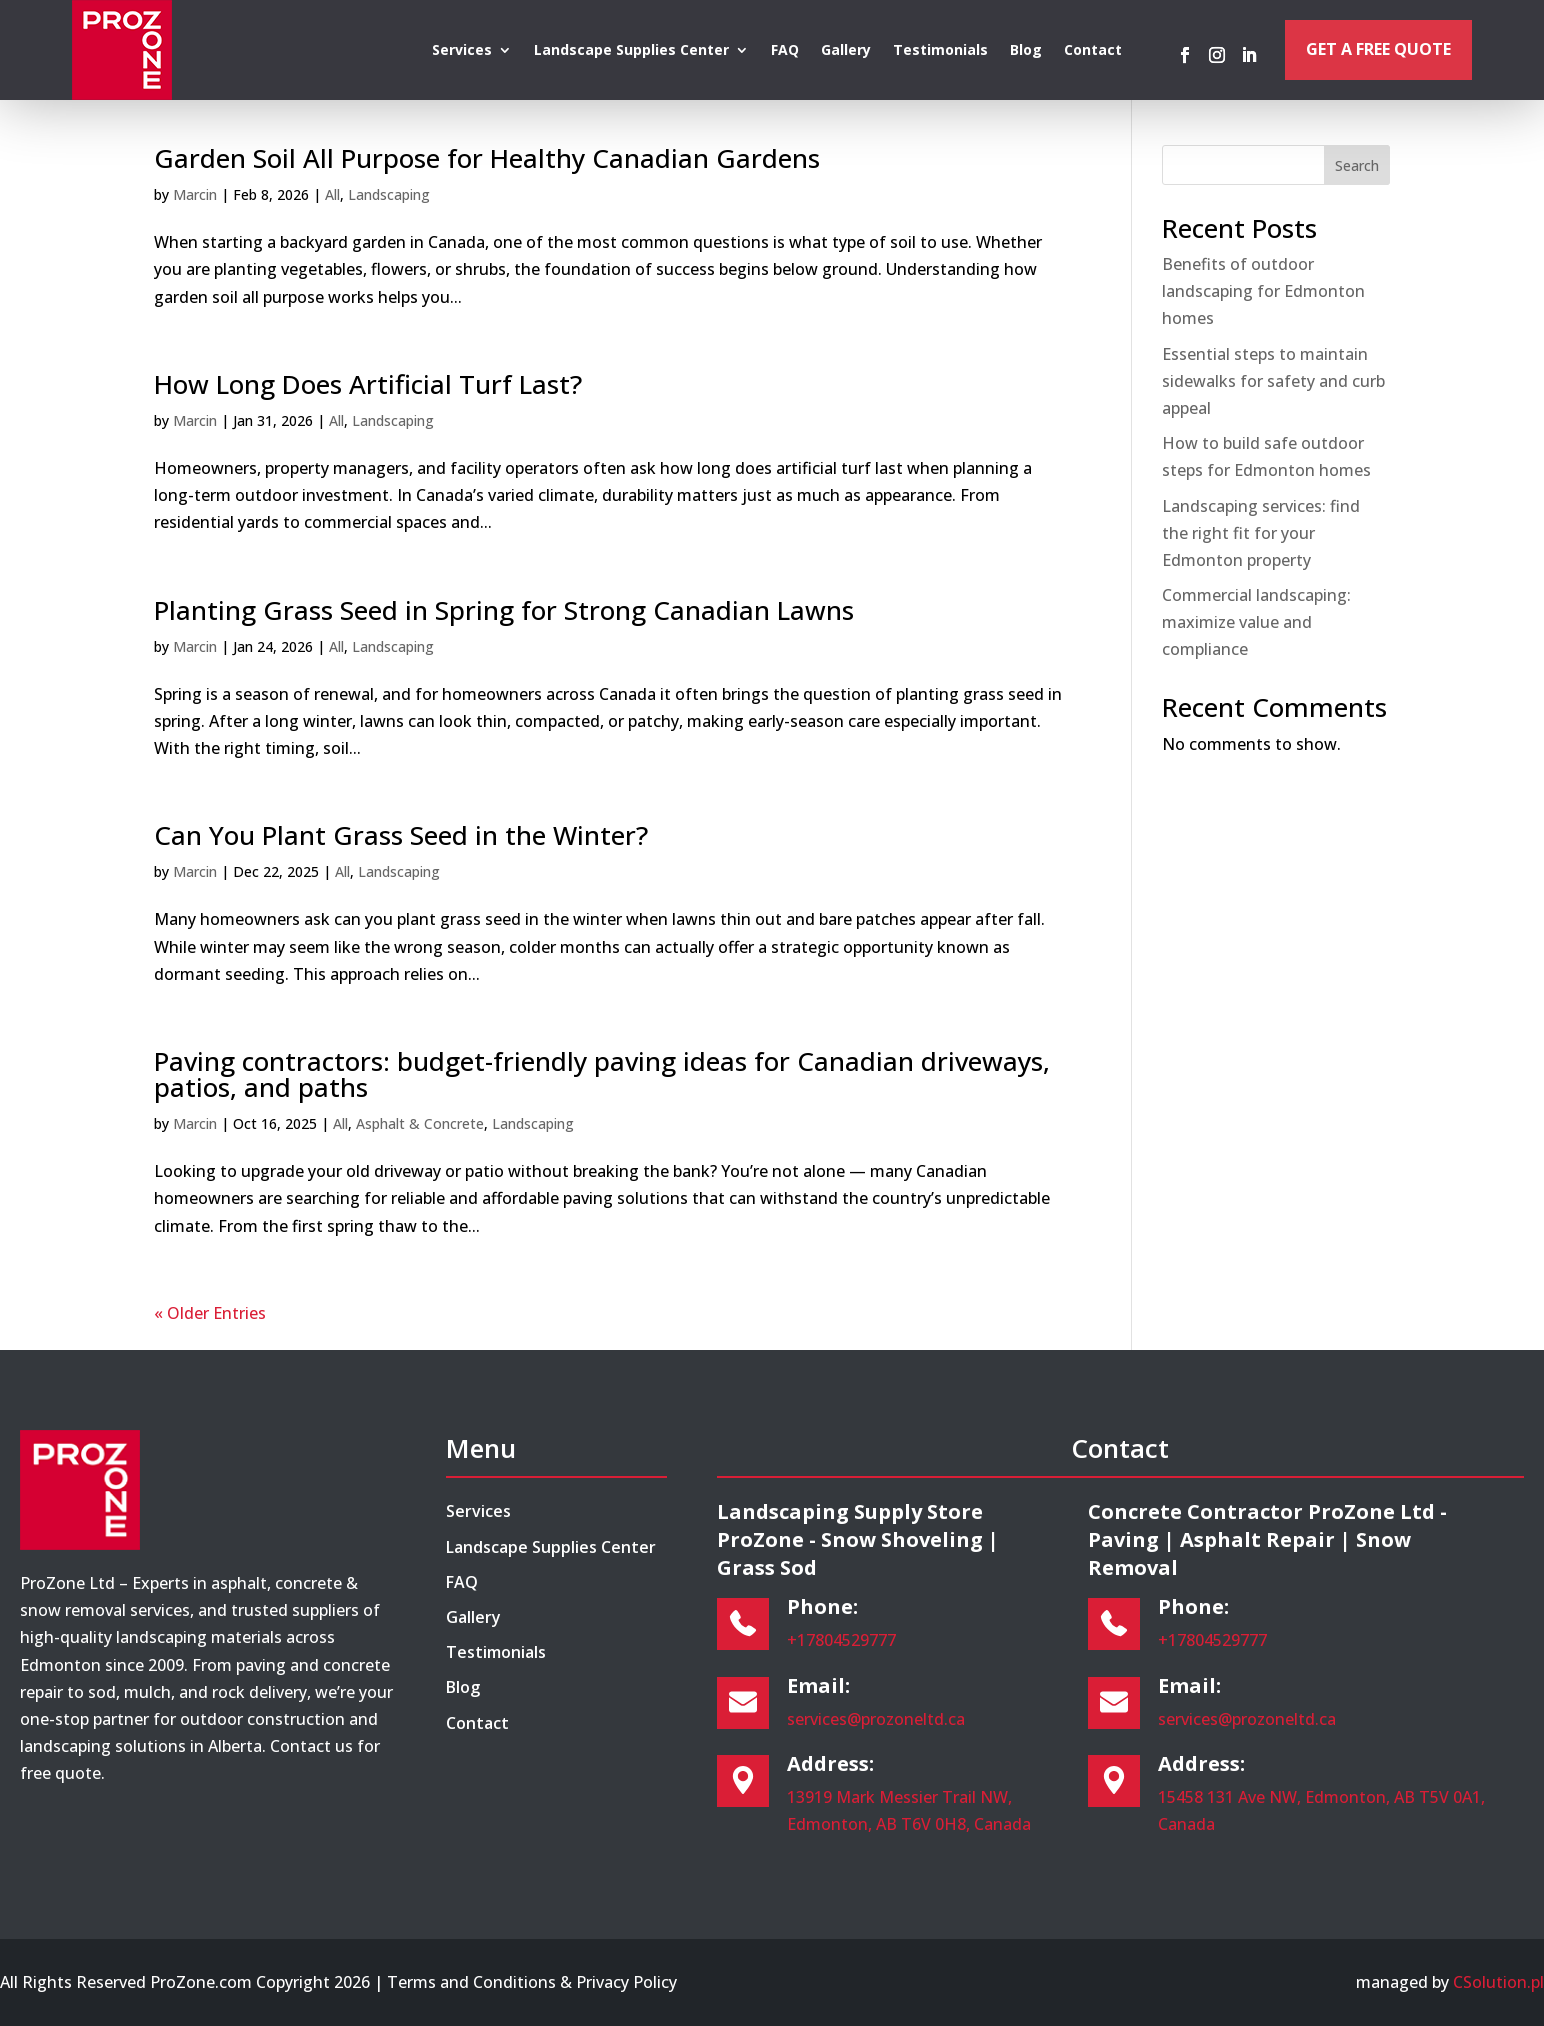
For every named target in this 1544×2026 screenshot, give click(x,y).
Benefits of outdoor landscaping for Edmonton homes (1263, 291)
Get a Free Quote (1378, 49)
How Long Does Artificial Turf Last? (368, 384)
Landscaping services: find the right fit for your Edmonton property (1261, 533)
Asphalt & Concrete (420, 1123)
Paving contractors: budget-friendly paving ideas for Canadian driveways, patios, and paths (602, 1074)
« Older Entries (210, 1313)
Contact (1093, 51)
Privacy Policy (626, 1982)
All (332, 194)
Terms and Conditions (471, 1982)
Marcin (195, 194)
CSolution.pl (1498, 1982)
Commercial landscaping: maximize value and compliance (1256, 622)
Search (1357, 165)
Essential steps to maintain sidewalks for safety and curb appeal (1273, 381)
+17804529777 (841, 1640)
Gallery (846, 51)
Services (462, 51)
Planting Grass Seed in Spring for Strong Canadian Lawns (504, 610)
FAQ (785, 51)
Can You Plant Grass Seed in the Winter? (401, 835)
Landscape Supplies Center (631, 51)
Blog (1026, 51)
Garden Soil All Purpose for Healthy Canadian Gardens (487, 158)
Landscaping (389, 194)
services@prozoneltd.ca (876, 1719)
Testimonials (940, 51)
